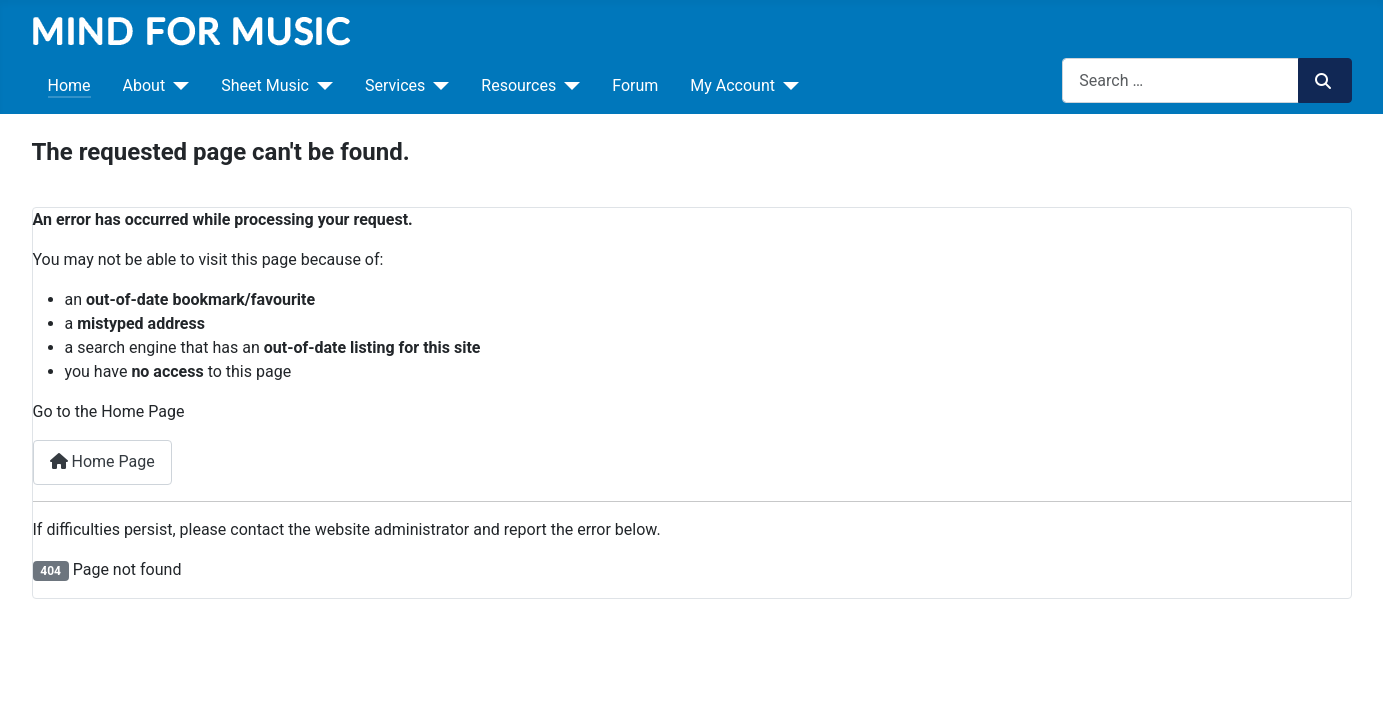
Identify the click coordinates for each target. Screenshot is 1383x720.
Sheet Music (265, 85)
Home (69, 85)
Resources (518, 85)
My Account (732, 85)
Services (395, 85)
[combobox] (1180, 80)
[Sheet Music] (321, 86)
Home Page (102, 461)
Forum (635, 85)
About (144, 85)
